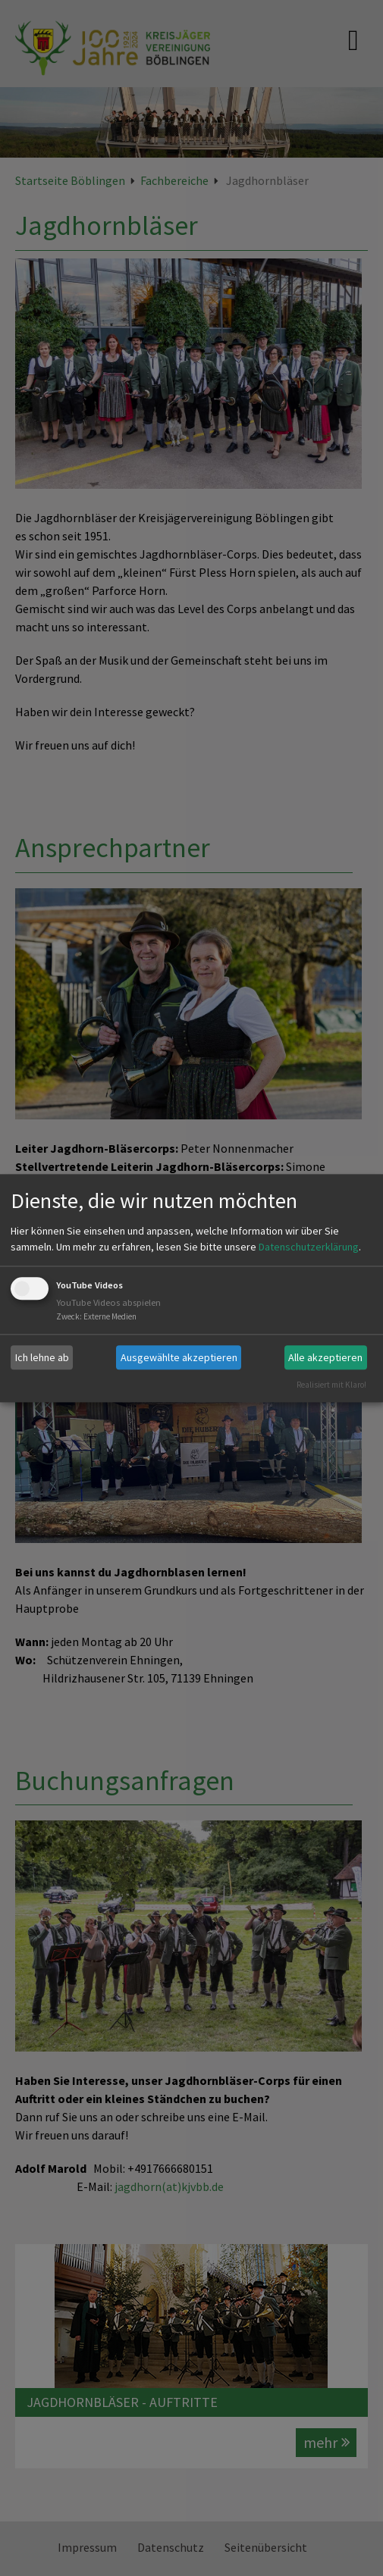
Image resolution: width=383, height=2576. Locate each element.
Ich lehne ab (42, 1357)
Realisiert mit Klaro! (331, 1384)
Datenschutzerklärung (309, 1247)
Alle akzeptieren (325, 1357)
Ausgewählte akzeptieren (179, 1357)
